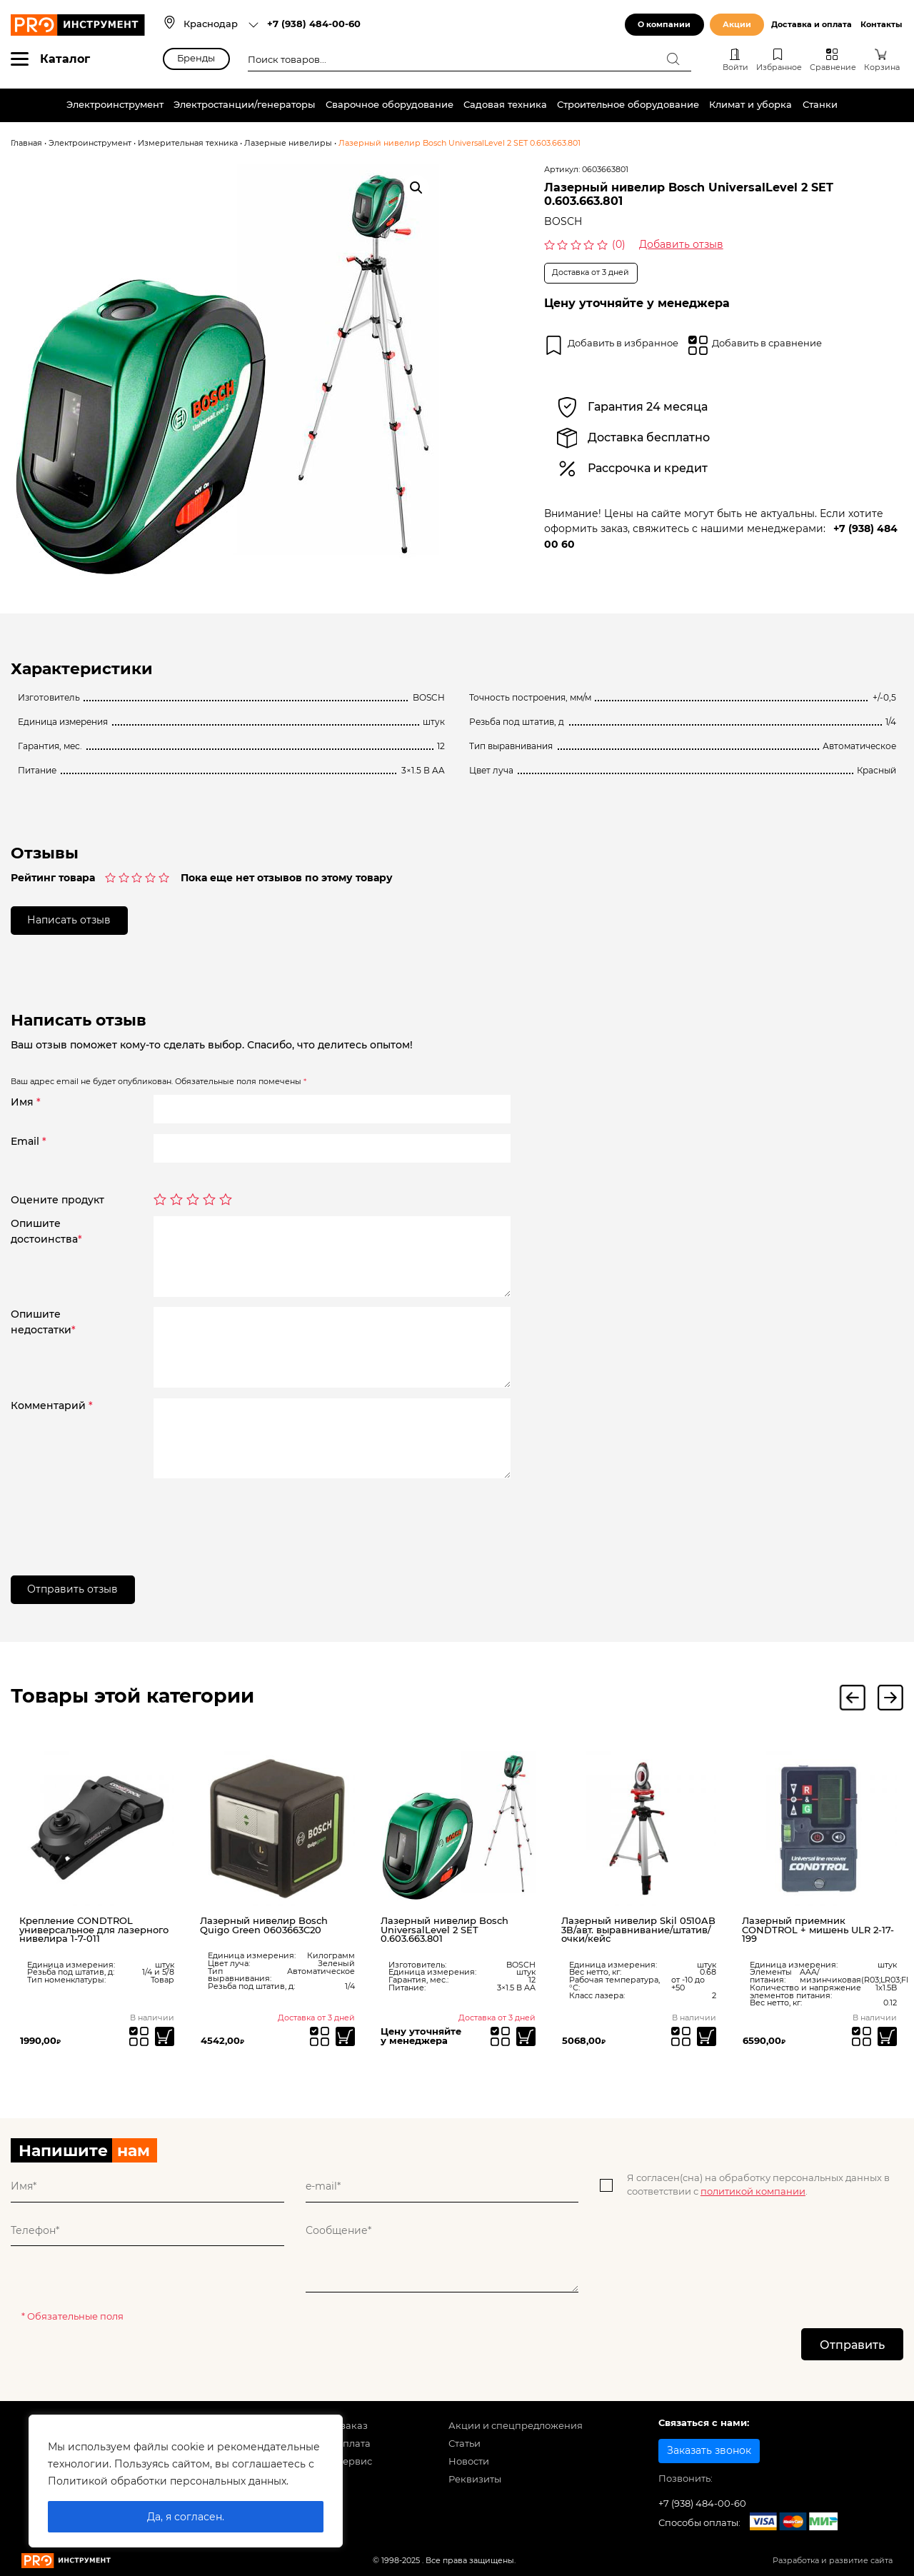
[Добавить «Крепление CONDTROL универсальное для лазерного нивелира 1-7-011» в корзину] (164, 2036)
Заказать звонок (709, 2450)
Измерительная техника (188, 143)
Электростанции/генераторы (244, 104)
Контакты (881, 24)
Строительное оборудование (628, 104)
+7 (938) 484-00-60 (314, 24)
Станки (820, 104)
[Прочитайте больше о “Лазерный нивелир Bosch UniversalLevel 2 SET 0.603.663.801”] (526, 2036)
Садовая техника (505, 104)
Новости (468, 2461)
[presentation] (262, 1517)
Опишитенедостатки (43, 1321)
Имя (26, 1102)
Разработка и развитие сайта (833, 2560)
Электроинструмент (115, 104)
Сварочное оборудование (389, 104)
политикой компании (752, 2191)
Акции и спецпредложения (515, 2425)
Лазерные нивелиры (288, 143)
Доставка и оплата (811, 24)
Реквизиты (474, 2479)
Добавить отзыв (681, 244)
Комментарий (52, 1405)
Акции (737, 24)
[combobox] (221, 25)
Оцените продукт (57, 1200)
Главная (26, 143)
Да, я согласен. (185, 2516)
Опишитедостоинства (46, 1231)
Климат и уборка (750, 104)
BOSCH (563, 221)
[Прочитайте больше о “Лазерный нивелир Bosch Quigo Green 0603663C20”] (345, 2036)
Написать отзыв (69, 919)
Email (28, 1141)
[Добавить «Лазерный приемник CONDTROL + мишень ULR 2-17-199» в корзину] (887, 2036)
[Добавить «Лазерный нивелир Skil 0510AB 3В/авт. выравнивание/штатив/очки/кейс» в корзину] (706, 2036)
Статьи (464, 2443)
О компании (664, 24)
